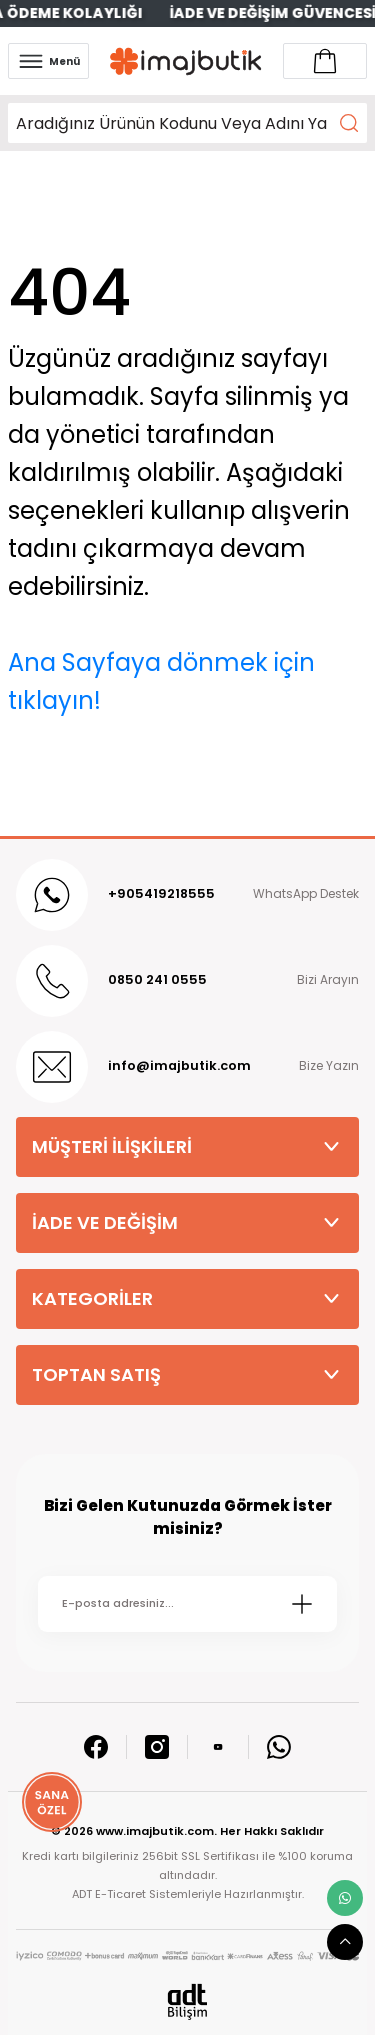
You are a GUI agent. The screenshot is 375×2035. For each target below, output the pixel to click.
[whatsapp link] (345, 1898)
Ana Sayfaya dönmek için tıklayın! (161, 681)
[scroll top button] (345, 1942)
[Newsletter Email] (187, 1604)
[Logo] (186, 61)
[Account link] (325, 61)
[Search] (187, 123)
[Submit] (302, 1604)
